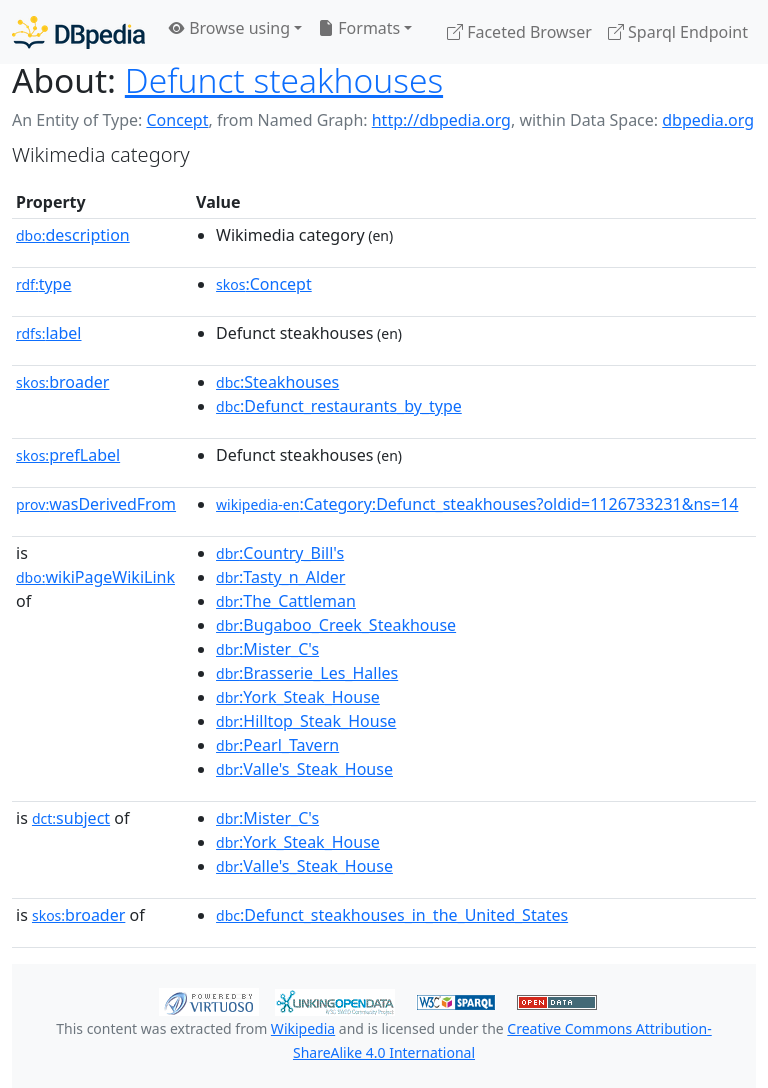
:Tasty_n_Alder (280, 577)
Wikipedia (303, 1028)
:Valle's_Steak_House (304, 769)
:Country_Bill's (280, 553)
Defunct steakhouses (284, 80)
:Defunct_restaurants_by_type (339, 406)
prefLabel (68, 455)
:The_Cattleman (286, 601)
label (49, 333)
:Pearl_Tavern (277, 745)
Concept (177, 120)
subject (71, 818)
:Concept (264, 284)
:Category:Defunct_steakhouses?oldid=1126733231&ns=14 (477, 504)
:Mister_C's (267, 649)
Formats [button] (359, 28)
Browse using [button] (229, 28)
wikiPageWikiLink (95, 577)
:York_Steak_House (298, 697)
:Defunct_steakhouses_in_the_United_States (392, 915)
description (73, 235)
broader (62, 382)
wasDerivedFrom (96, 504)
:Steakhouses (277, 382)
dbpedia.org (708, 120)
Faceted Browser (519, 32)
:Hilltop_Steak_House (306, 721)
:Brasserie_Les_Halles (307, 673)
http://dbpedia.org (441, 120)
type (44, 284)
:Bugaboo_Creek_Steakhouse (336, 625)
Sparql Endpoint (678, 32)
